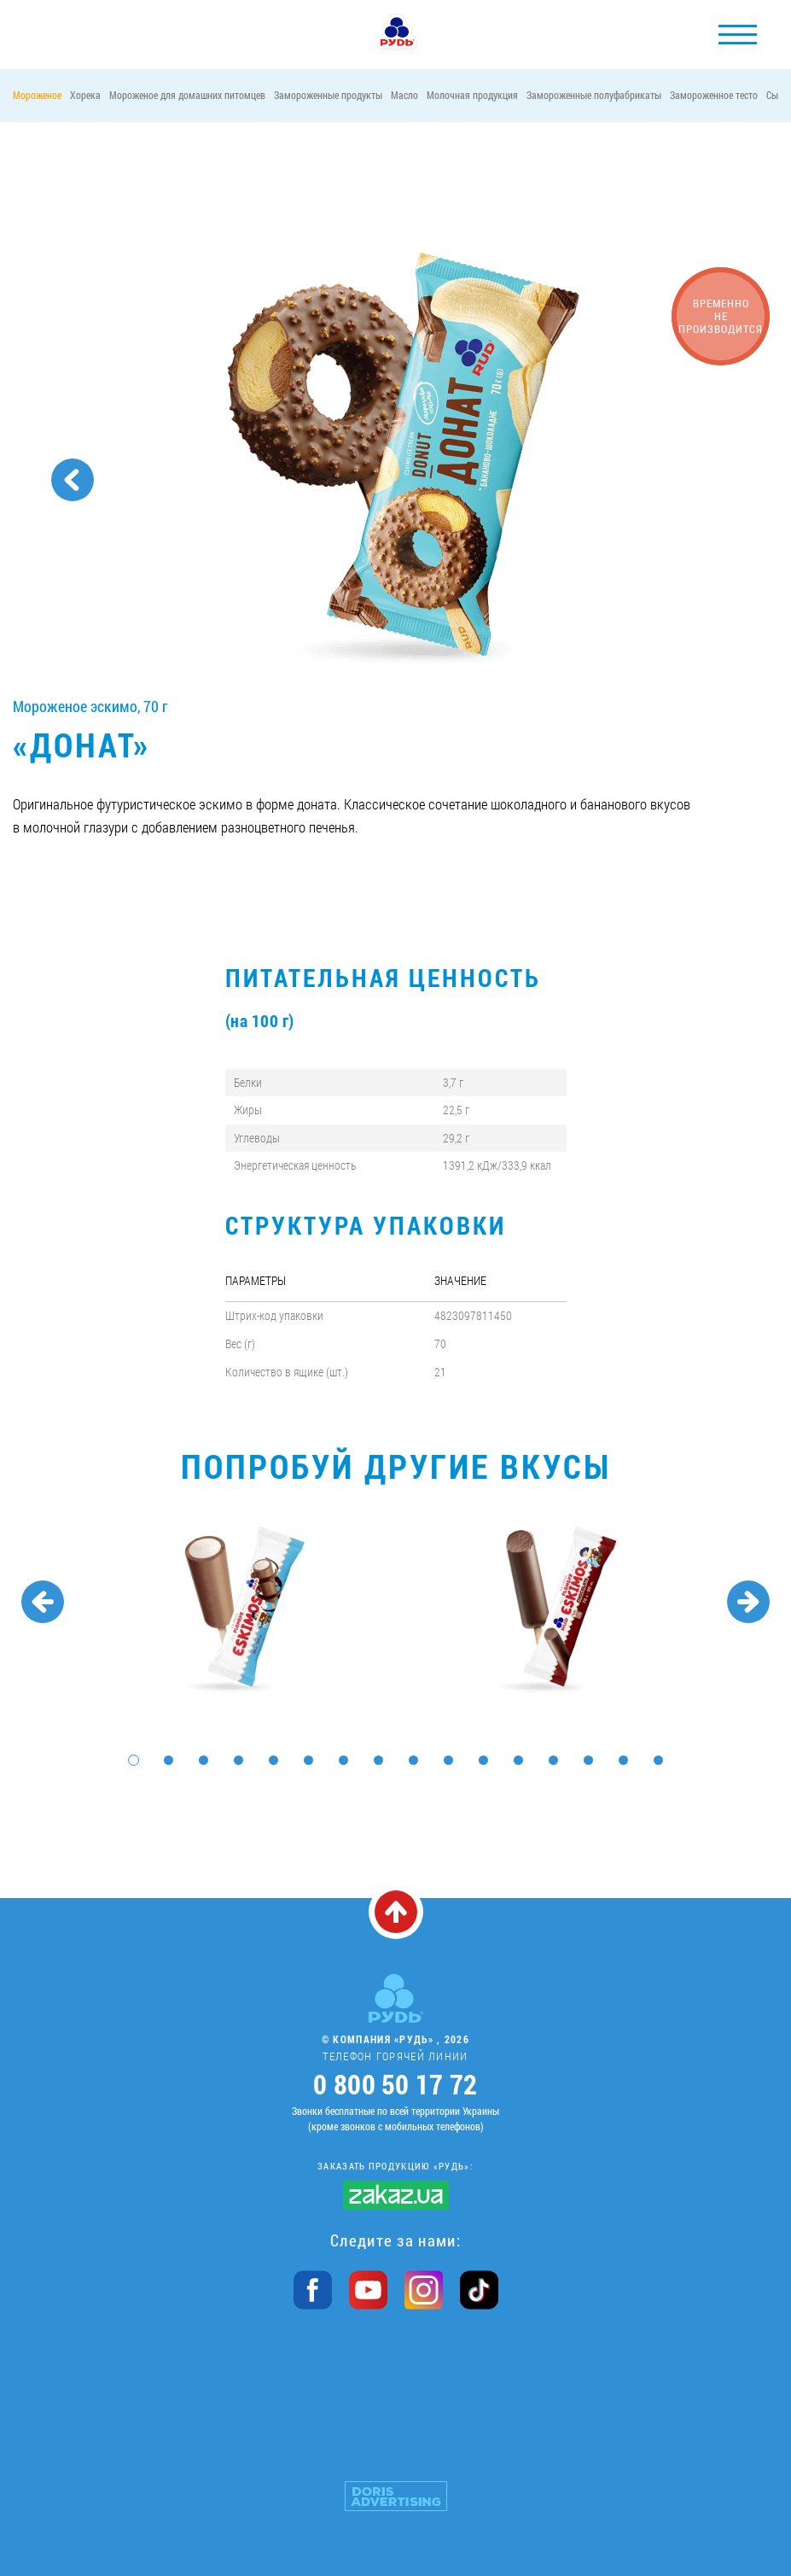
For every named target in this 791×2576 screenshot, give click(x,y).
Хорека (85, 95)
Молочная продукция (472, 95)
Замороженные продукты (328, 95)
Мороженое (37, 95)
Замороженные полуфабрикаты (593, 95)
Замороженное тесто (714, 95)
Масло (404, 95)
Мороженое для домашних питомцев (187, 95)
